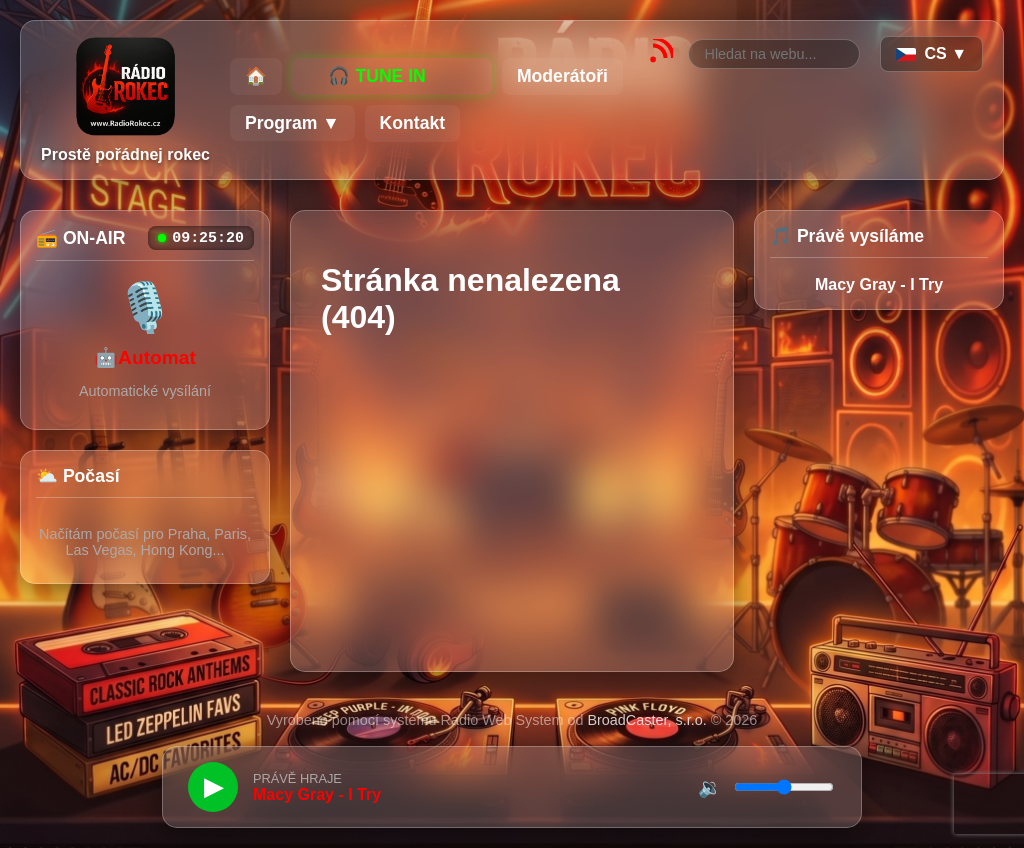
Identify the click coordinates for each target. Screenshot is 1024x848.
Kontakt (413, 123)
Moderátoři (562, 76)
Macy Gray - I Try (879, 284)
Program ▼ (292, 123)
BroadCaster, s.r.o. (646, 720)
